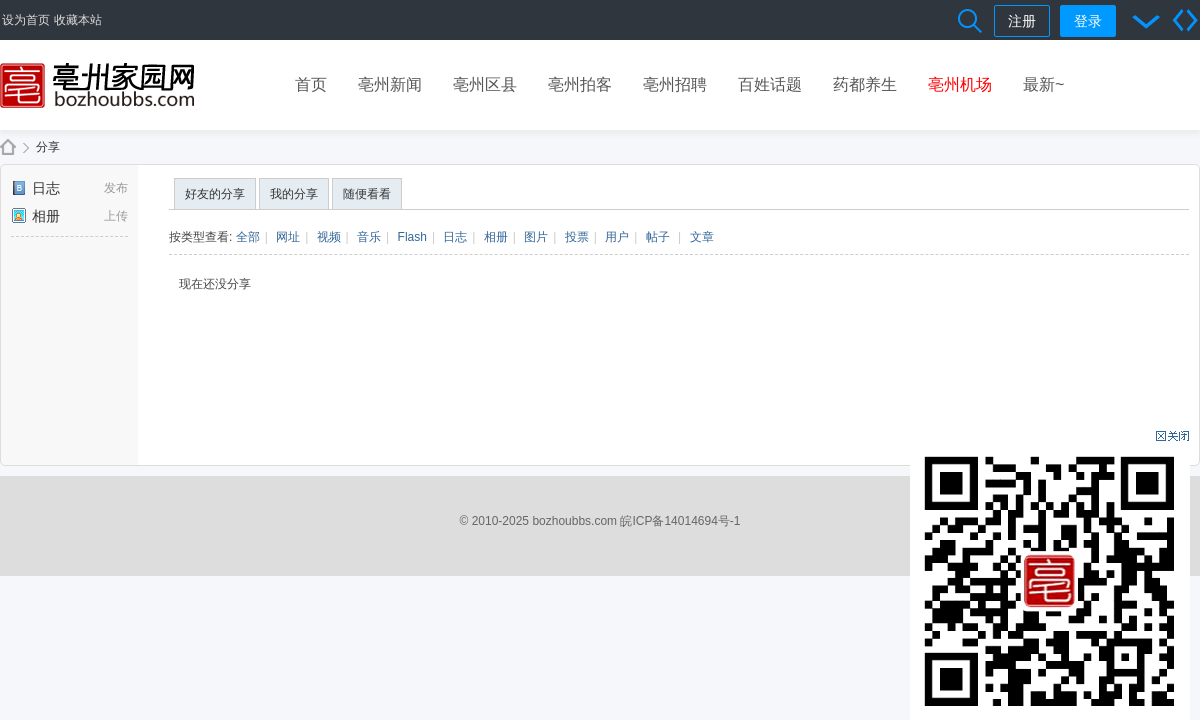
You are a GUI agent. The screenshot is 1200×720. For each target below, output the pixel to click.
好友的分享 (215, 194)
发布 (116, 188)
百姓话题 (770, 84)
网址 (288, 237)
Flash (412, 237)
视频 (329, 237)
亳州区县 (485, 84)
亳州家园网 (8, 147)
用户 (617, 237)
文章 (702, 237)
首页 (311, 84)
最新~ (1043, 84)
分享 (48, 147)
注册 (1022, 21)
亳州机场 (960, 84)
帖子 (658, 237)
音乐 (369, 237)
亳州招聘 (675, 84)
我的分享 (294, 194)
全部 (248, 237)
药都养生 (865, 84)
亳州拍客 (580, 84)
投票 (577, 237)
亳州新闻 (390, 84)
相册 (35, 216)
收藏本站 (78, 20)
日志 (35, 188)
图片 (536, 237)
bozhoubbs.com (574, 521)
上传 (116, 216)
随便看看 (367, 194)
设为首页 (26, 20)
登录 (1088, 21)
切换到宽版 (1185, 20)
